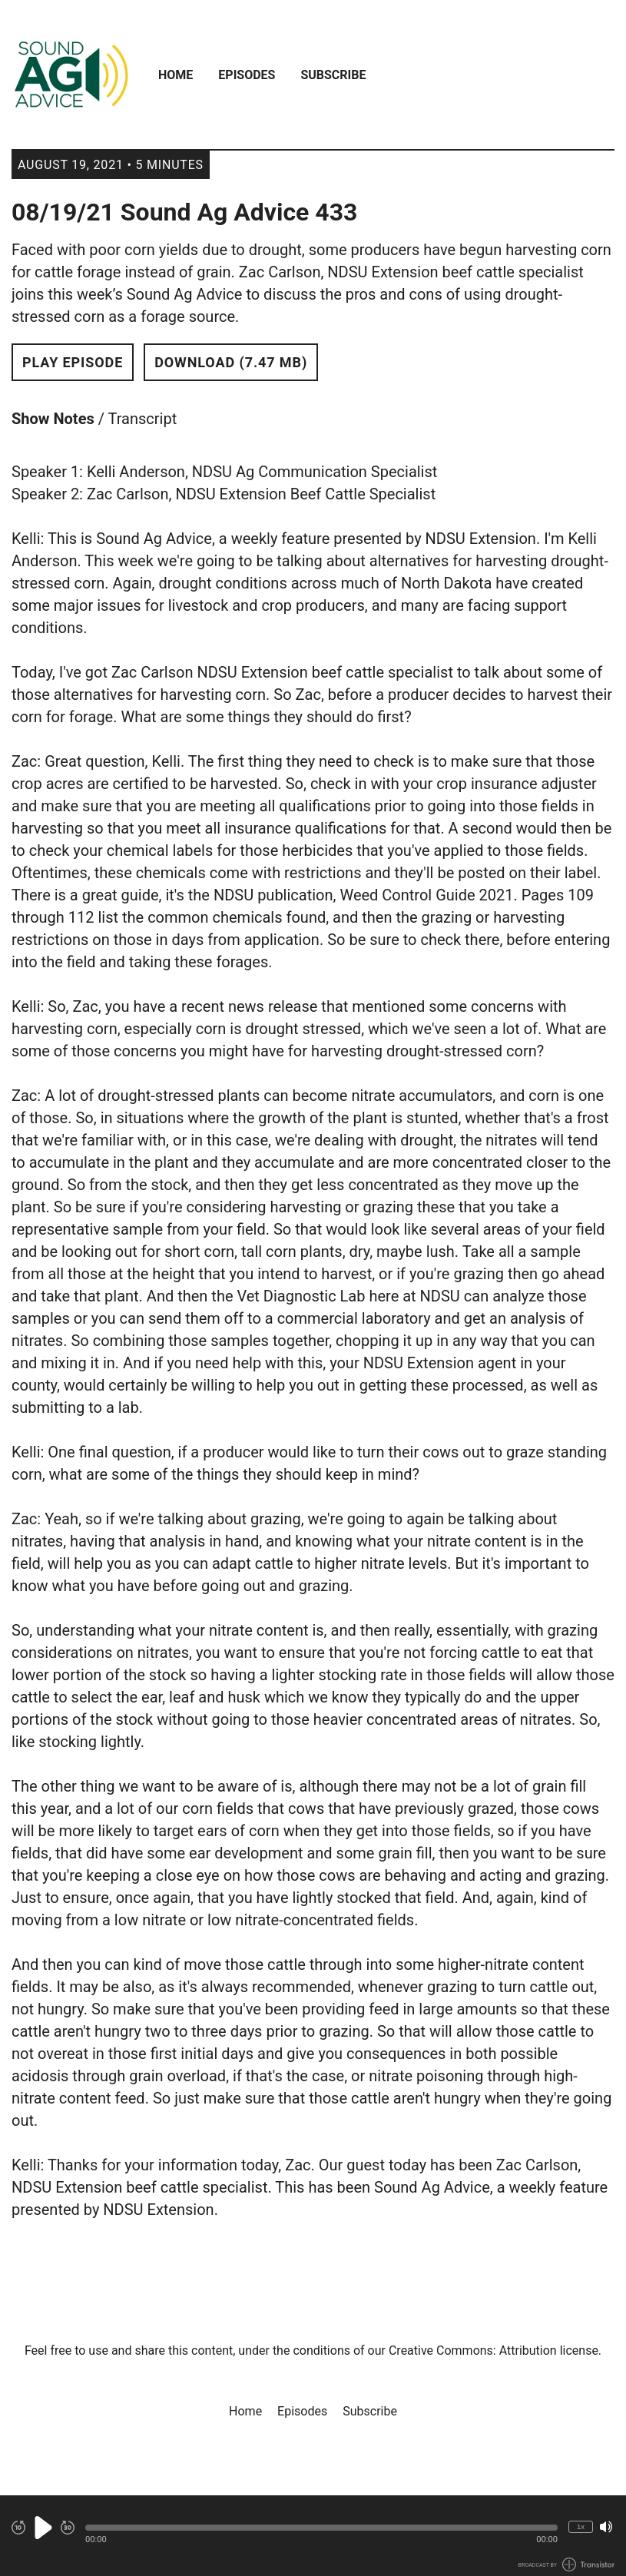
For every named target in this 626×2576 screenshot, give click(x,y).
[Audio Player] (313, 2535)
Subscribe (333, 75)
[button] (321, 2528)
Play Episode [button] (72, 362)
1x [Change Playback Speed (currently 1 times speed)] (581, 2526)
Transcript (142, 418)
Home (175, 75)
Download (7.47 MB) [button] (230, 362)
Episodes (246, 75)
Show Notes (53, 418)
